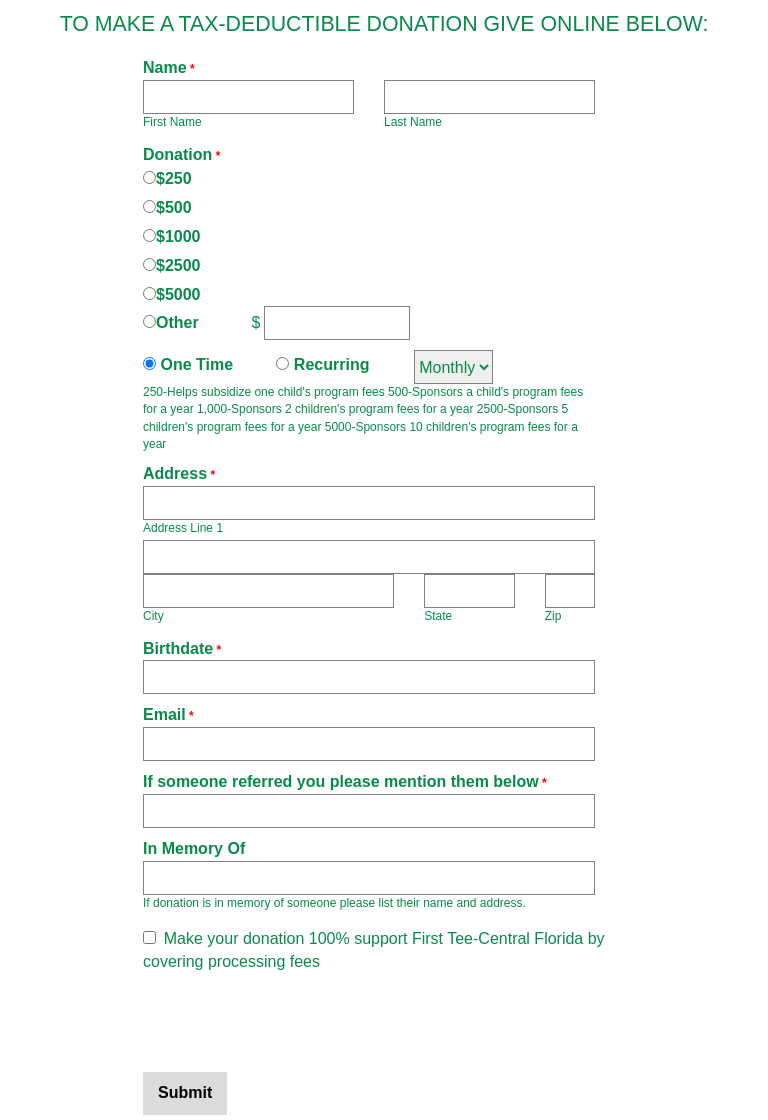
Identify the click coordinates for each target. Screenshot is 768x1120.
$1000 (178, 236)
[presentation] (295, 1023)
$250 (174, 178)
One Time (194, 364)
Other (177, 322)
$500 (174, 207)
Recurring (329, 364)
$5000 (178, 294)
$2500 (178, 265)
